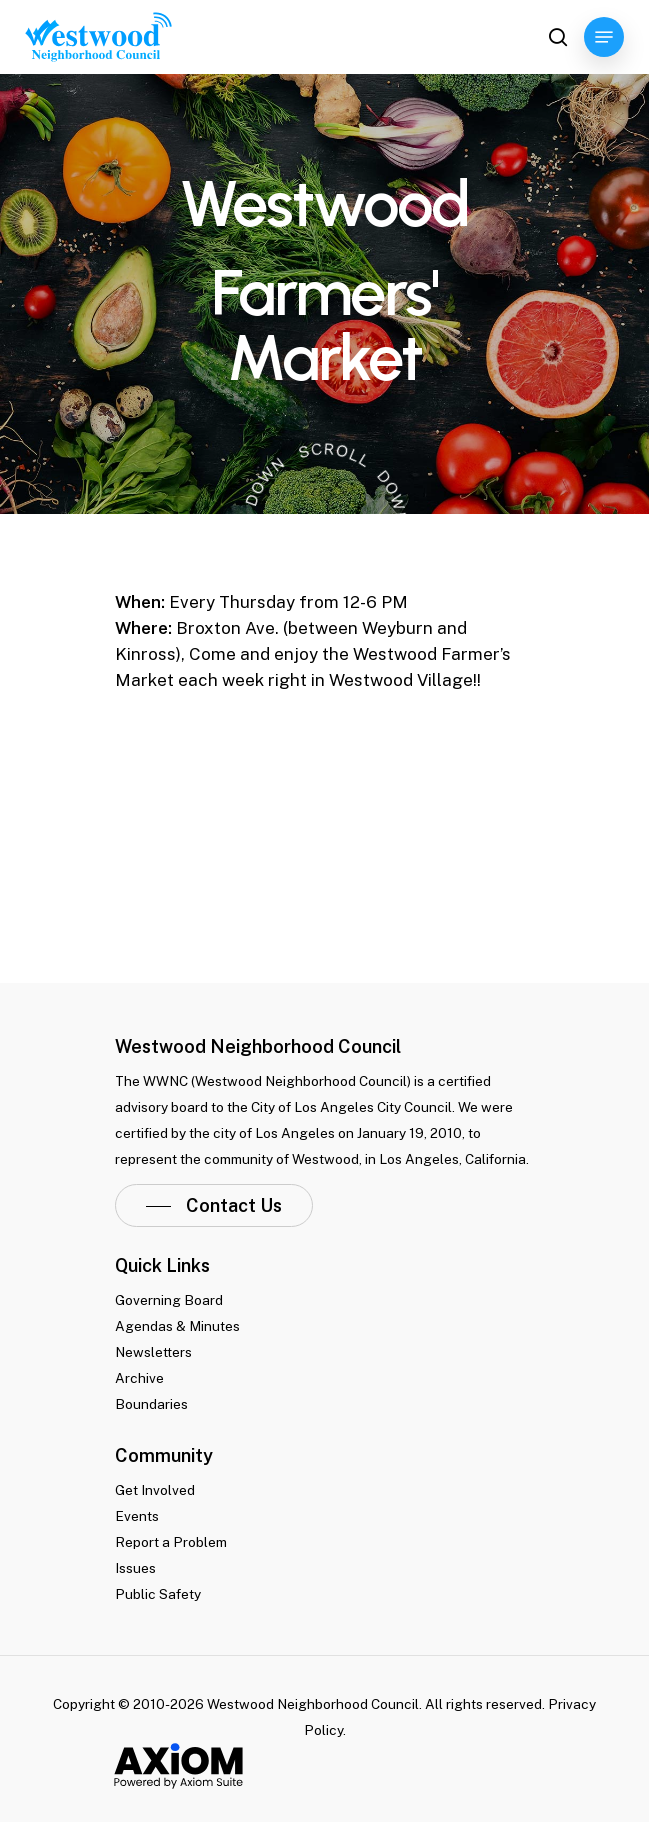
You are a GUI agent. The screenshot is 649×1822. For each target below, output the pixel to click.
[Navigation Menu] (604, 37)
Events (137, 1516)
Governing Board (169, 1300)
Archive (139, 1378)
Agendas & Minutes (177, 1326)
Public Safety (158, 1594)
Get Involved (155, 1490)
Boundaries (151, 1404)
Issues (135, 1568)
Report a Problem (171, 1542)
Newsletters (153, 1352)
